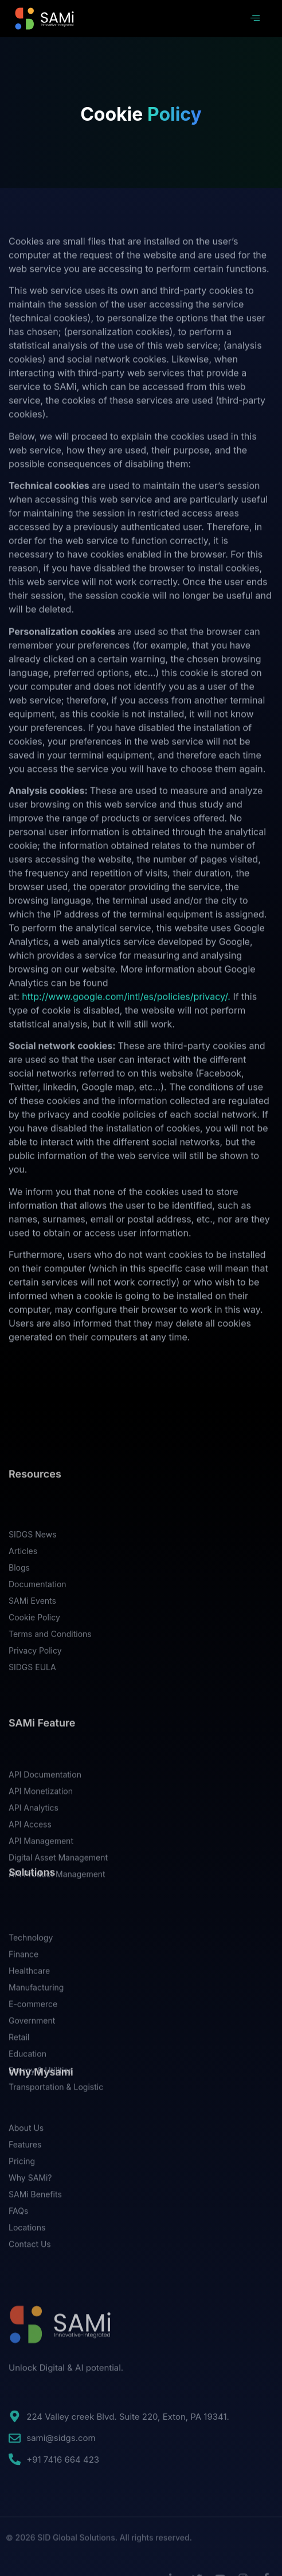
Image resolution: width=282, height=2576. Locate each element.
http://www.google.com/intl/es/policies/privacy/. (126, 1053)
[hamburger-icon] (255, 19)
